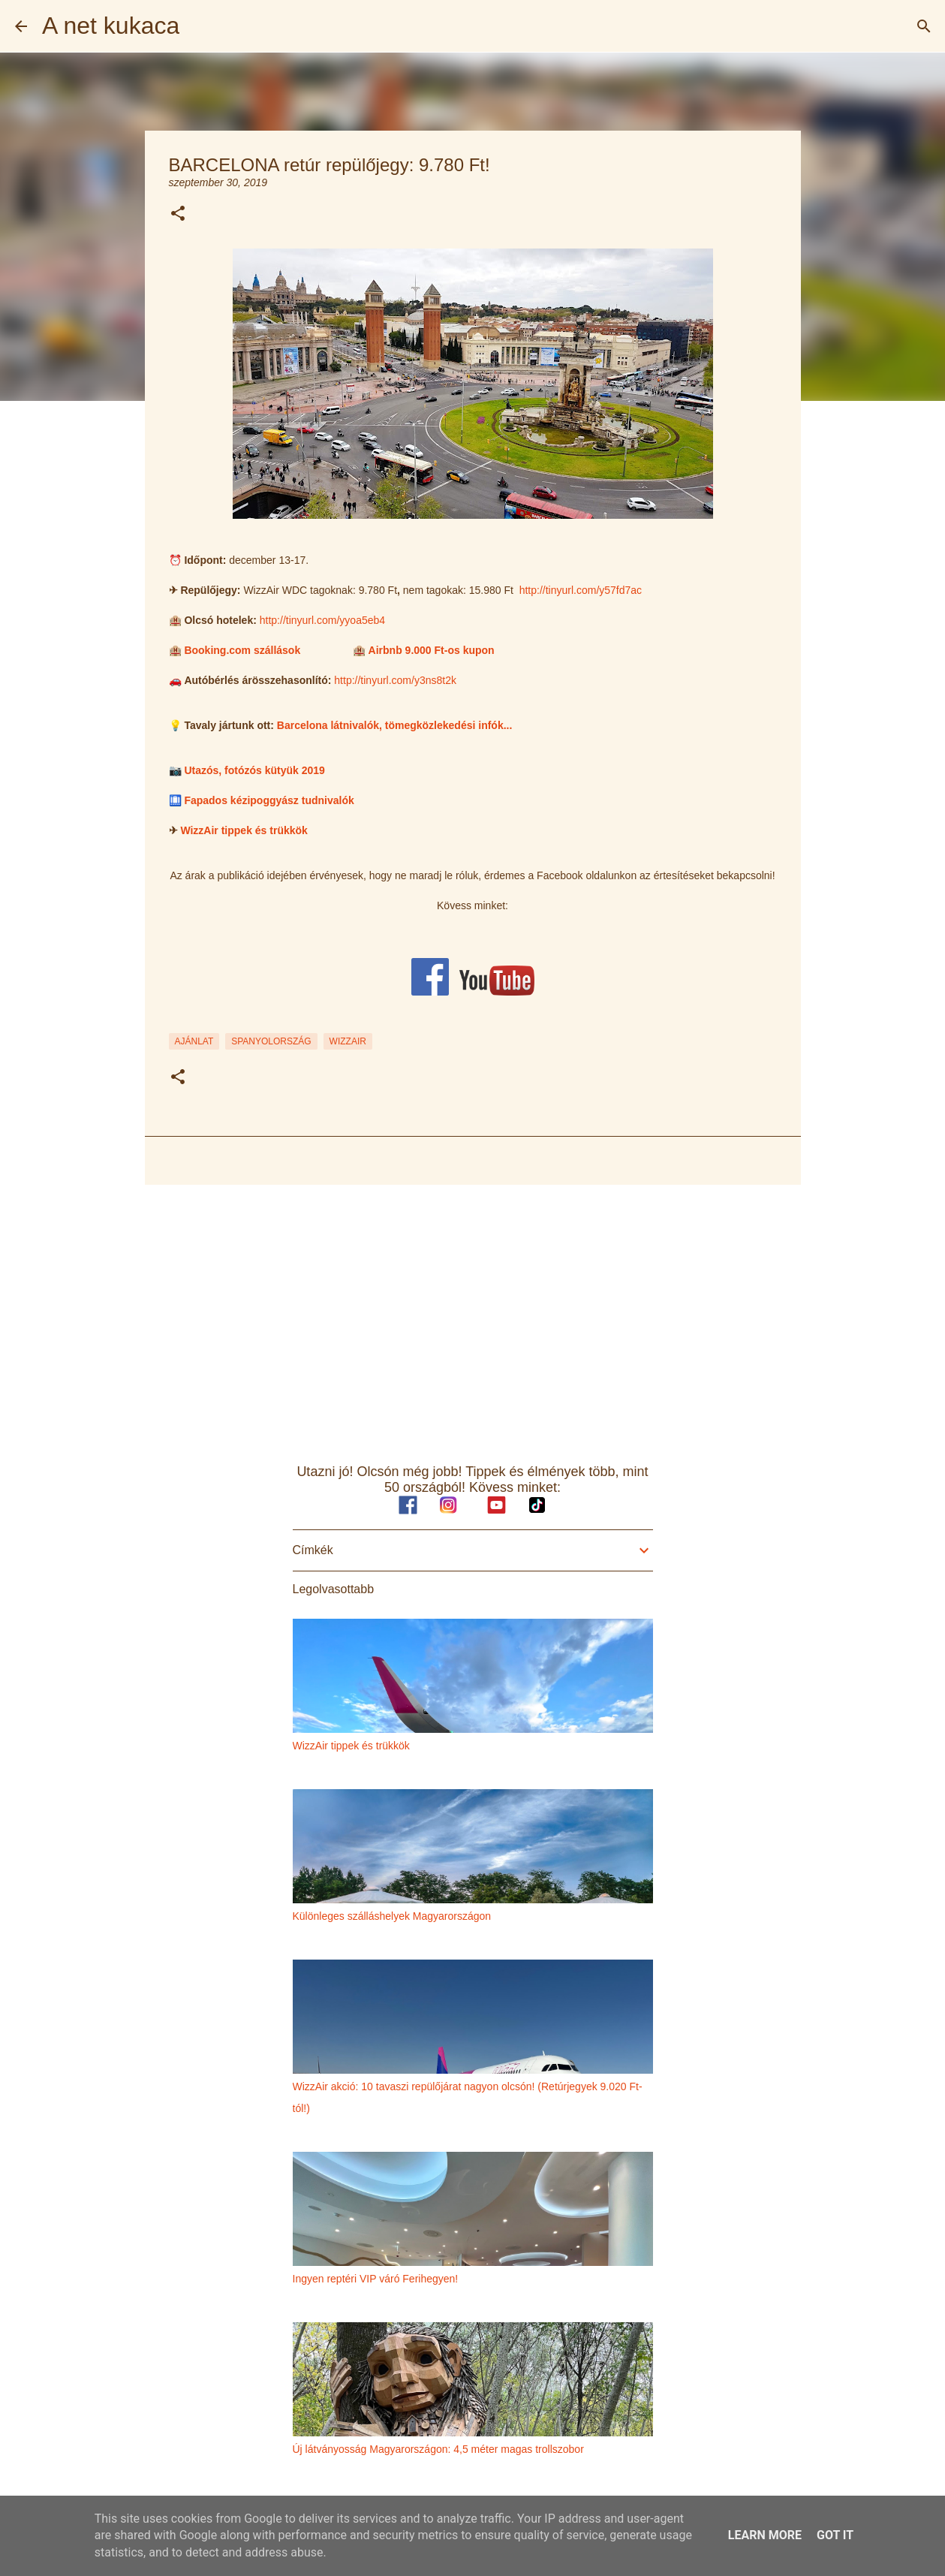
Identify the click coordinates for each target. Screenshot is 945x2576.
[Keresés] (924, 26)
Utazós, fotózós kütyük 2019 (254, 770)
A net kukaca (110, 25)
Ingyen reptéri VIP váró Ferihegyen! (376, 2279)
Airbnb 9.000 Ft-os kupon (432, 650)
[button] (178, 214)
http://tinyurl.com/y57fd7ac (580, 590)
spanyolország (271, 1041)
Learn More (765, 2535)
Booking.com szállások (242, 650)
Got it (835, 2535)
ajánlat (194, 1041)
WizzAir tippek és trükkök (243, 830)
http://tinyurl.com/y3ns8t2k (395, 680)
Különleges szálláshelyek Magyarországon (392, 1916)
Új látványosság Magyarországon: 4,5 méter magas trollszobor (438, 2449)
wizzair (348, 1041)
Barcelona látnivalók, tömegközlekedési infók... (395, 725)
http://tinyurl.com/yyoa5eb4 (322, 620)
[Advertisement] (473, 1312)
